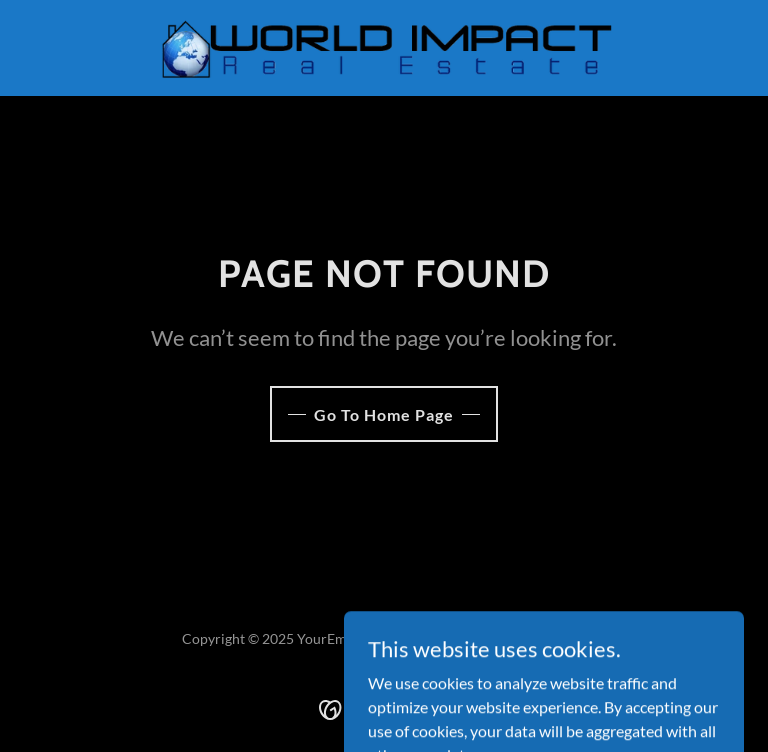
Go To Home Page (384, 414)
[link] (383, 48)
